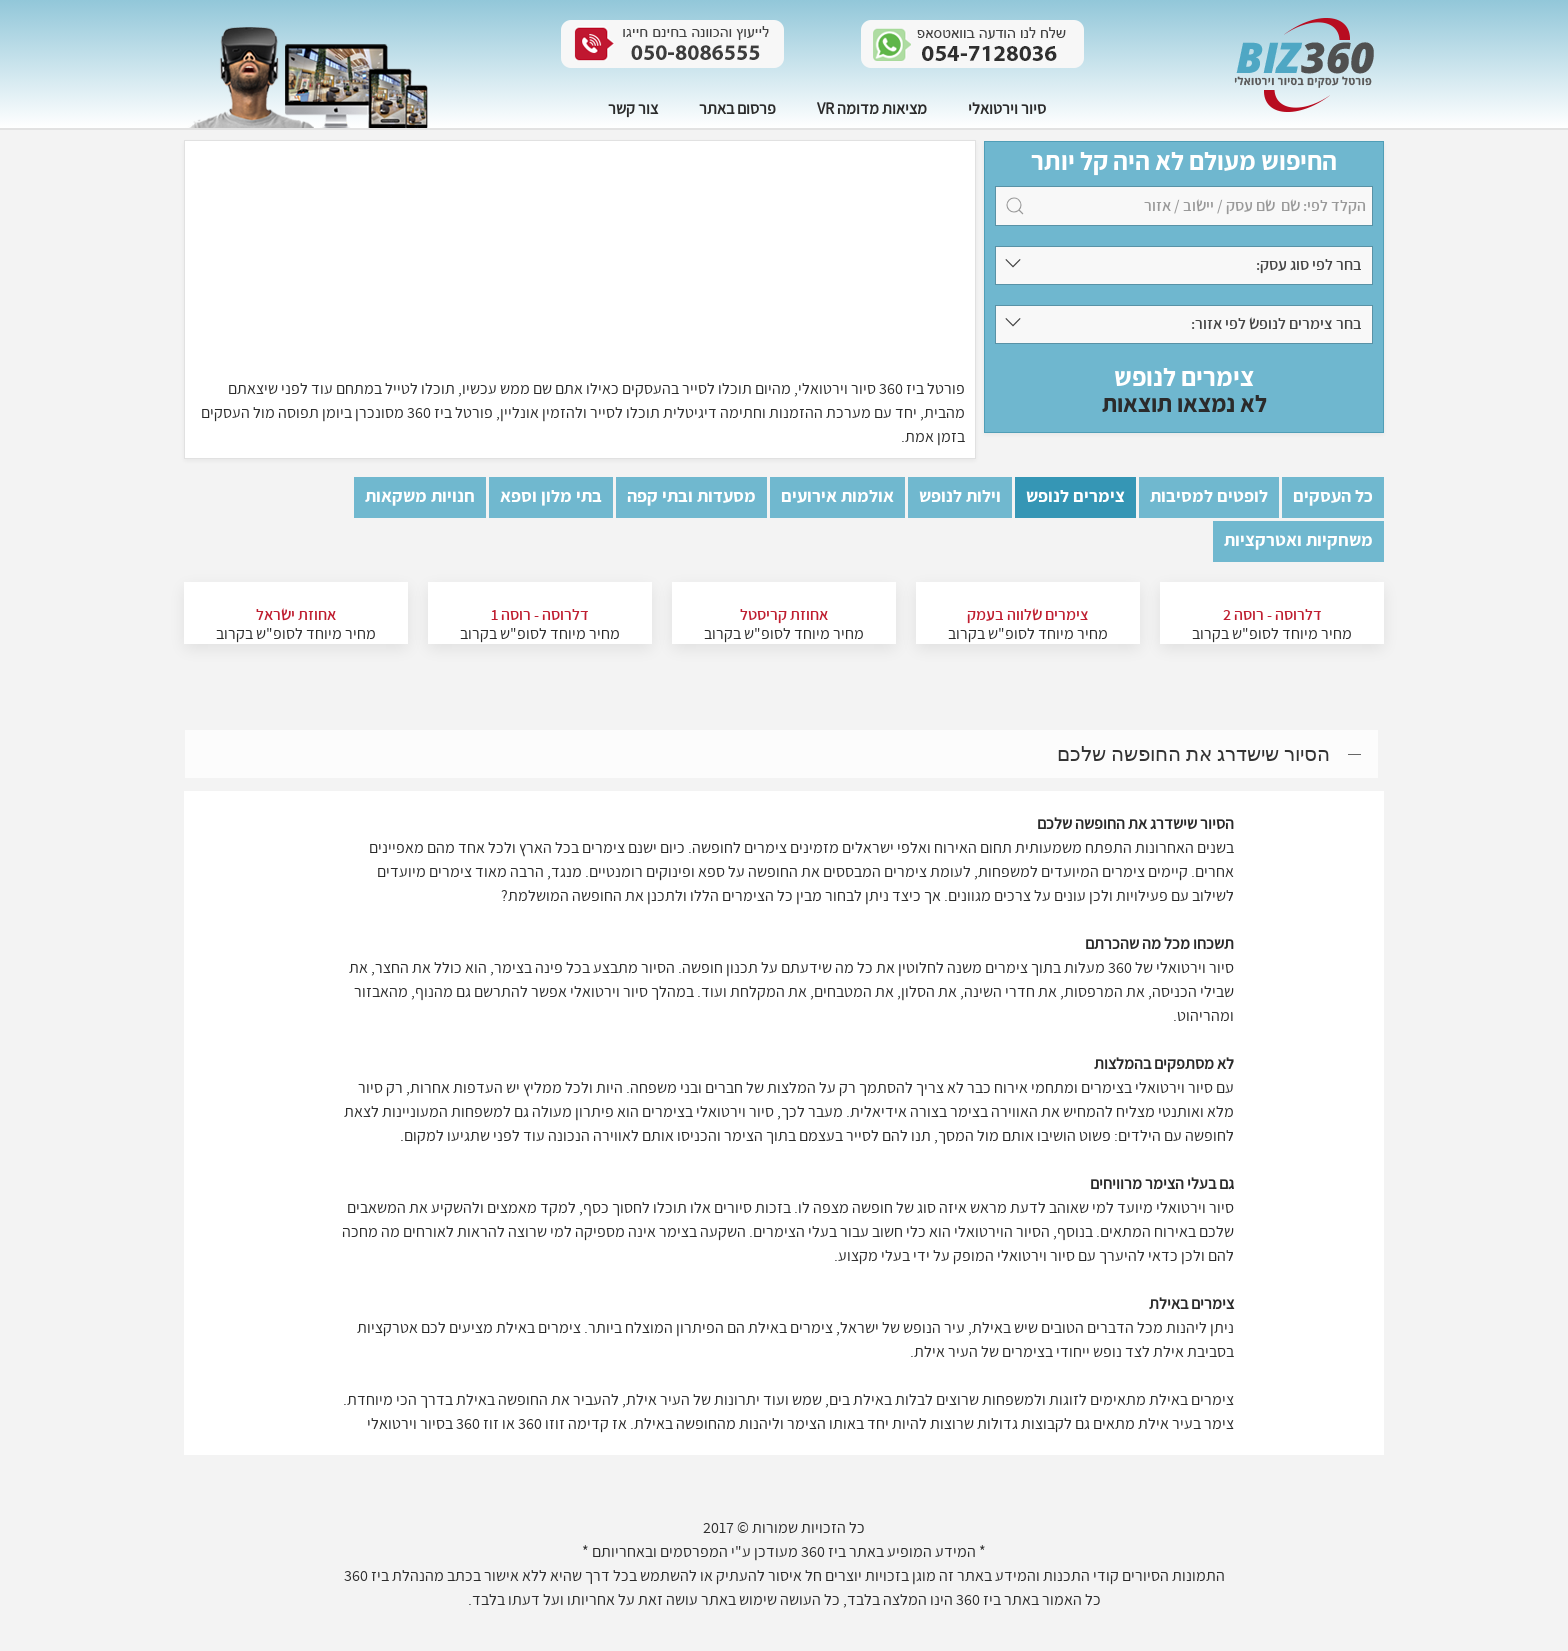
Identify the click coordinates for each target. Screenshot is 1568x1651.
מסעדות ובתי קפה (691, 496)
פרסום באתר (737, 108)
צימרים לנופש (1075, 496)
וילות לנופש (960, 496)
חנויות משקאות (420, 496)
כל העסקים (1333, 496)
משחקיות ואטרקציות (1298, 540)
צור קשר (633, 108)
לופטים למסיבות (1209, 496)
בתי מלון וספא (551, 496)
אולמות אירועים (837, 496)
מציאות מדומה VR (872, 108)
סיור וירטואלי (1007, 108)
